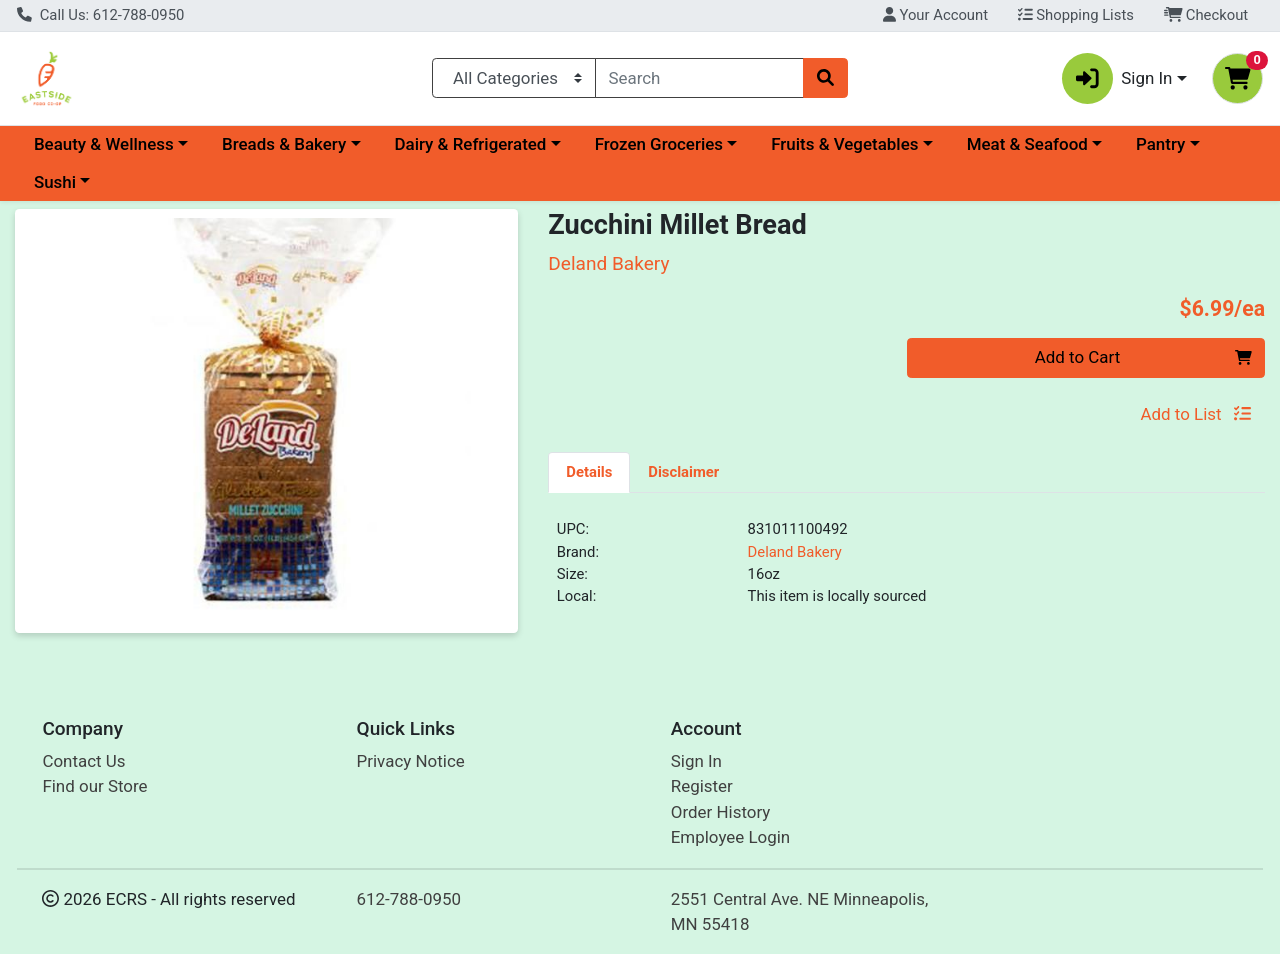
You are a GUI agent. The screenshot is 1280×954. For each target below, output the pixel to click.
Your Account (935, 15)
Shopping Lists (1076, 15)
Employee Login (730, 837)
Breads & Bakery (284, 144)
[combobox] (700, 78)
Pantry (1160, 144)
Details (589, 472)
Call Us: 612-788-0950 (100, 15)
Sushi (55, 182)
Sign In (696, 761)
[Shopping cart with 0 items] (1237, 78)
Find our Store (94, 786)
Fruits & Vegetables (844, 144)
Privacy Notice (411, 761)
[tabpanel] (906, 571)
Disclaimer (683, 472)
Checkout (1206, 15)
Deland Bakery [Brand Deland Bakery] (795, 552)
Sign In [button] (1117, 78)
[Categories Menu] (513, 78)
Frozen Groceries (659, 144)
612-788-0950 (409, 899)
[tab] (589, 472)
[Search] (700, 78)
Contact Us (83, 761)
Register (702, 786)
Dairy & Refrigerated (470, 144)
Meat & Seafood (1027, 144)
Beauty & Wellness (104, 144)
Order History (721, 812)
